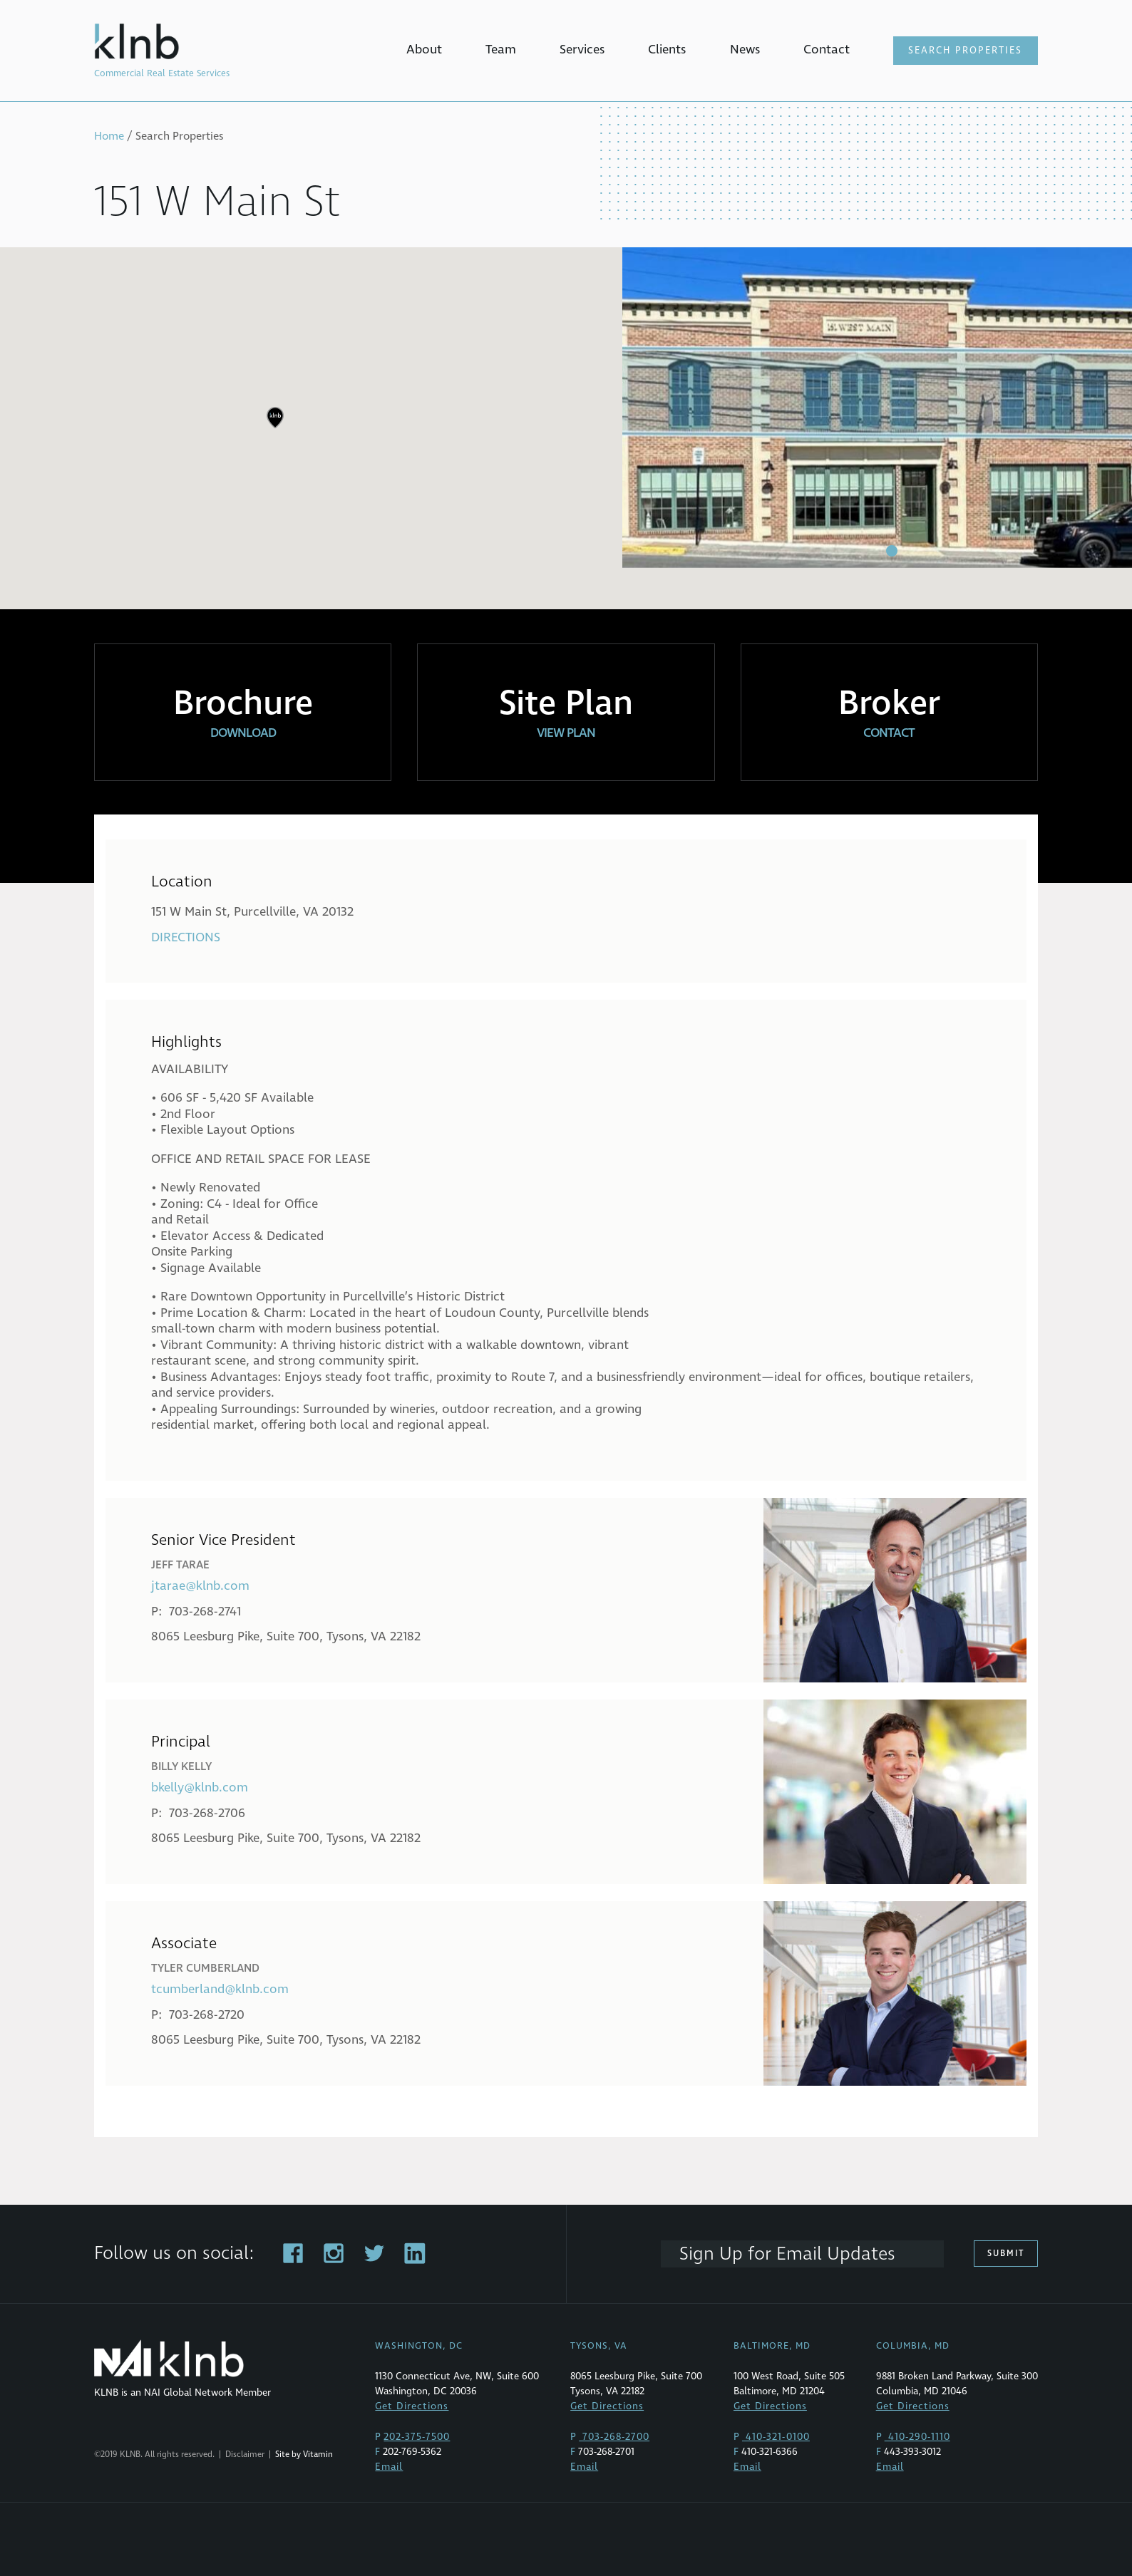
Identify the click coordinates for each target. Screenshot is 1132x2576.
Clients (667, 49)
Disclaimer (244, 2454)
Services (582, 49)
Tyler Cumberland (205, 1968)
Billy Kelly (181, 1766)
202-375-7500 (417, 2436)
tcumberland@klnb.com (220, 1989)
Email (389, 2466)
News (745, 49)
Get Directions (411, 2406)
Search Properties (965, 50)
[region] (566, 428)
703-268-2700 (614, 2436)
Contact (826, 49)
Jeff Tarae (180, 1565)
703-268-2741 (205, 1611)
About (424, 49)
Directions (185, 937)
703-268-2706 (207, 1813)
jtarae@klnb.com (200, 1586)
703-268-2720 (207, 2015)
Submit (1005, 2253)
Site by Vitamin (304, 2454)
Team (500, 49)
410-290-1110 (917, 2436)
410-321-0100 (776, 2436)
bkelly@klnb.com (199, 1787)
